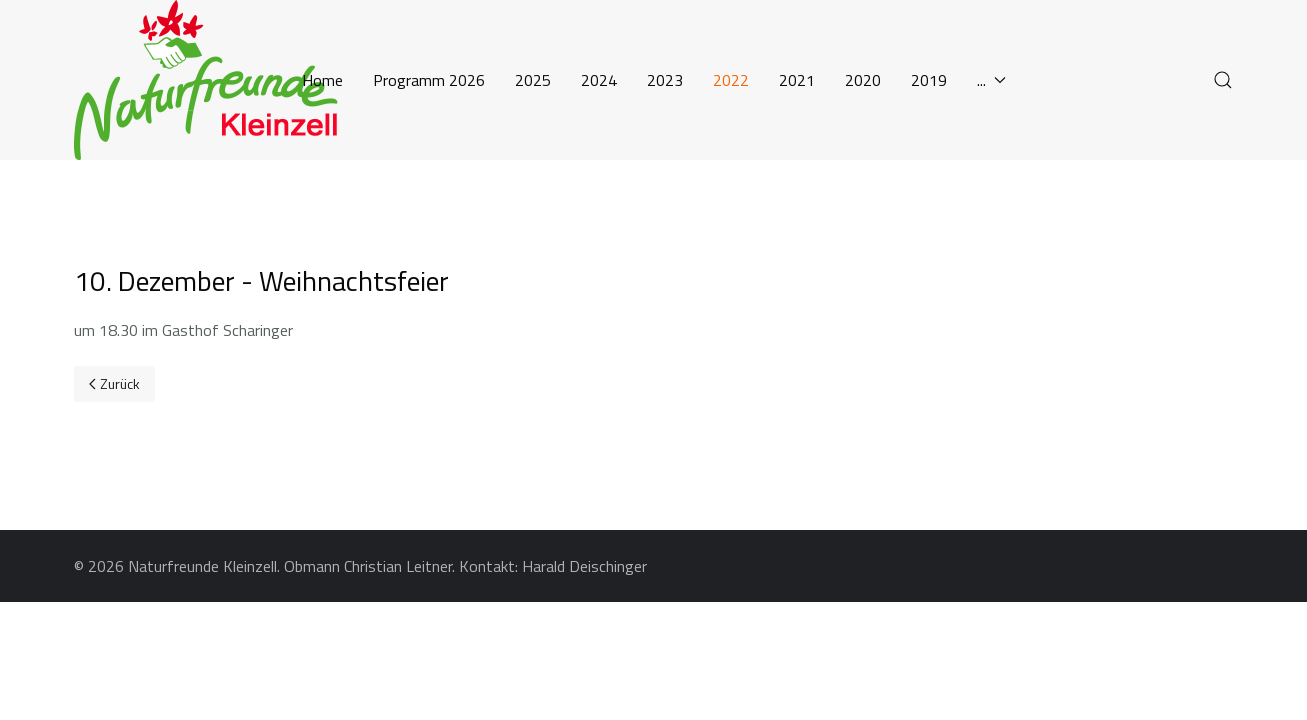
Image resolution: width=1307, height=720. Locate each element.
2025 (533, 80)
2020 (863, 80)
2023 (665, 80)
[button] (1223, 80)
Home (322, 80)
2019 (929, 80)
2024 (599, 80)
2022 (731, 80)
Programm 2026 (429, 80)
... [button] (991, 80)
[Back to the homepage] (214, 80)
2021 (797, 80)
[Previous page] (114, 384)
